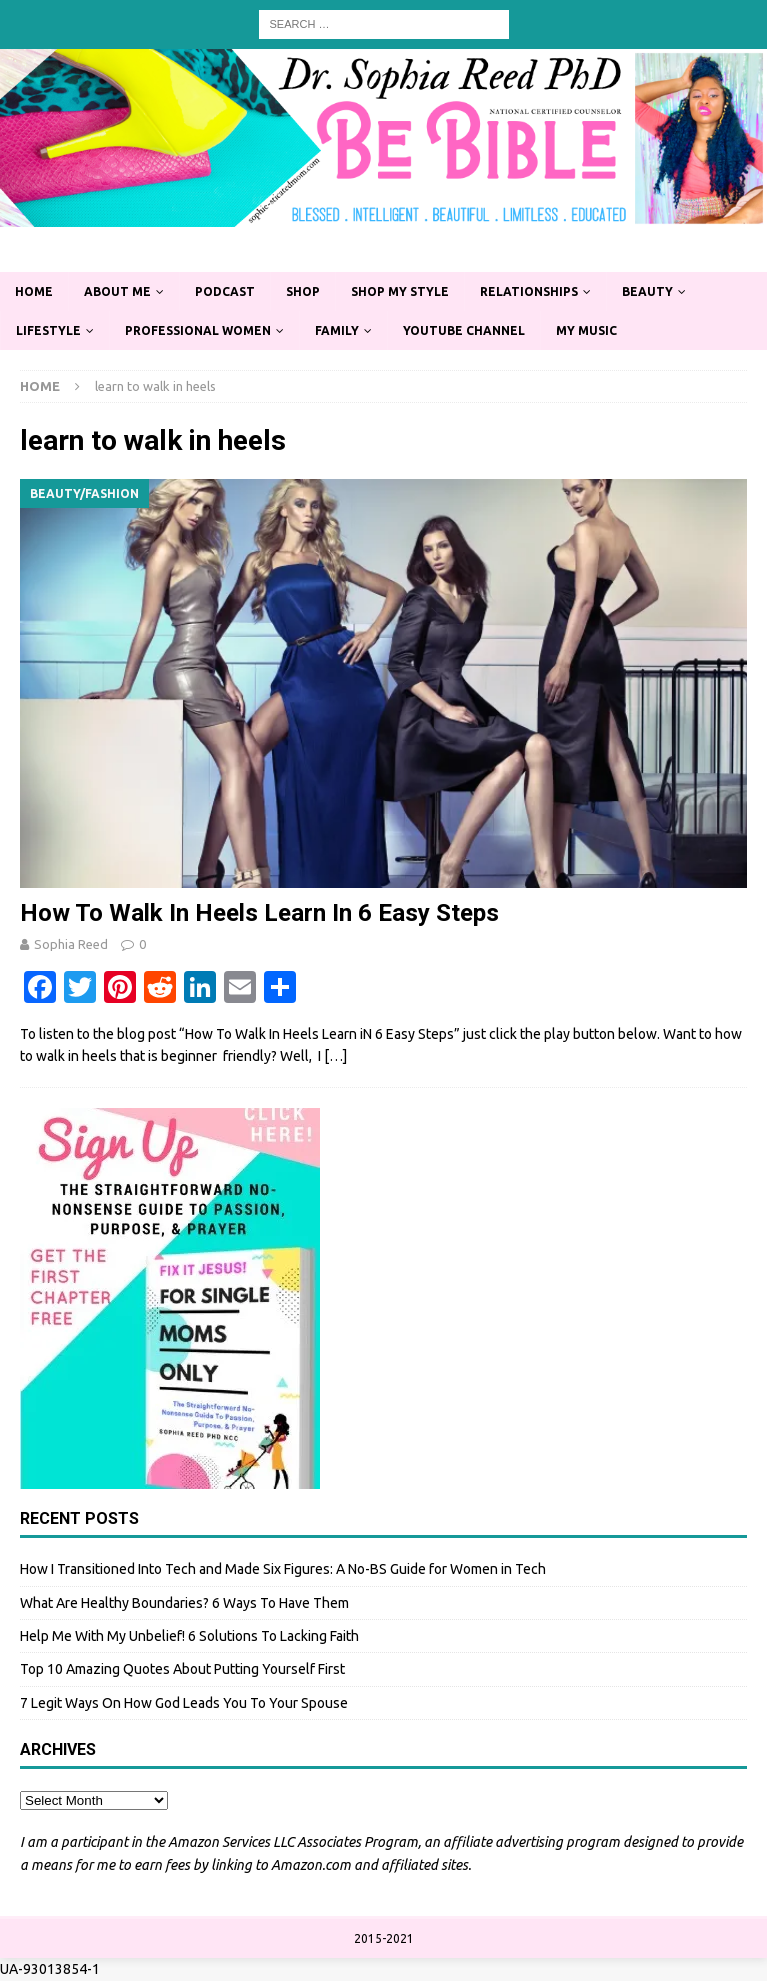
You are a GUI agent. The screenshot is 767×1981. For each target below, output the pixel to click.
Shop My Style (400, 291)
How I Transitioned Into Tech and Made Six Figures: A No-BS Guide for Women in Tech (283, 1569)
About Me (117, 291)
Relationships (529, 291)
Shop (303, 291)
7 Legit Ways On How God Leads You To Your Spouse (184, 1703)
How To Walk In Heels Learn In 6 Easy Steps (259, 913)
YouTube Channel (464, 330)
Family (337, 330)
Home (34, 291)
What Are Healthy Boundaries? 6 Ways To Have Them (184, 1603)
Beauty (647, 291)
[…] (335, 1056)
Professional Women (198, 330)
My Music (586, 330)
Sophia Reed (71, 944)
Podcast (225, 291)
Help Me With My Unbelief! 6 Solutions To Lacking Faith (189, 1636)
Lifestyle (48, 330)
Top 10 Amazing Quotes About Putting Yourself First (182, 1669)
